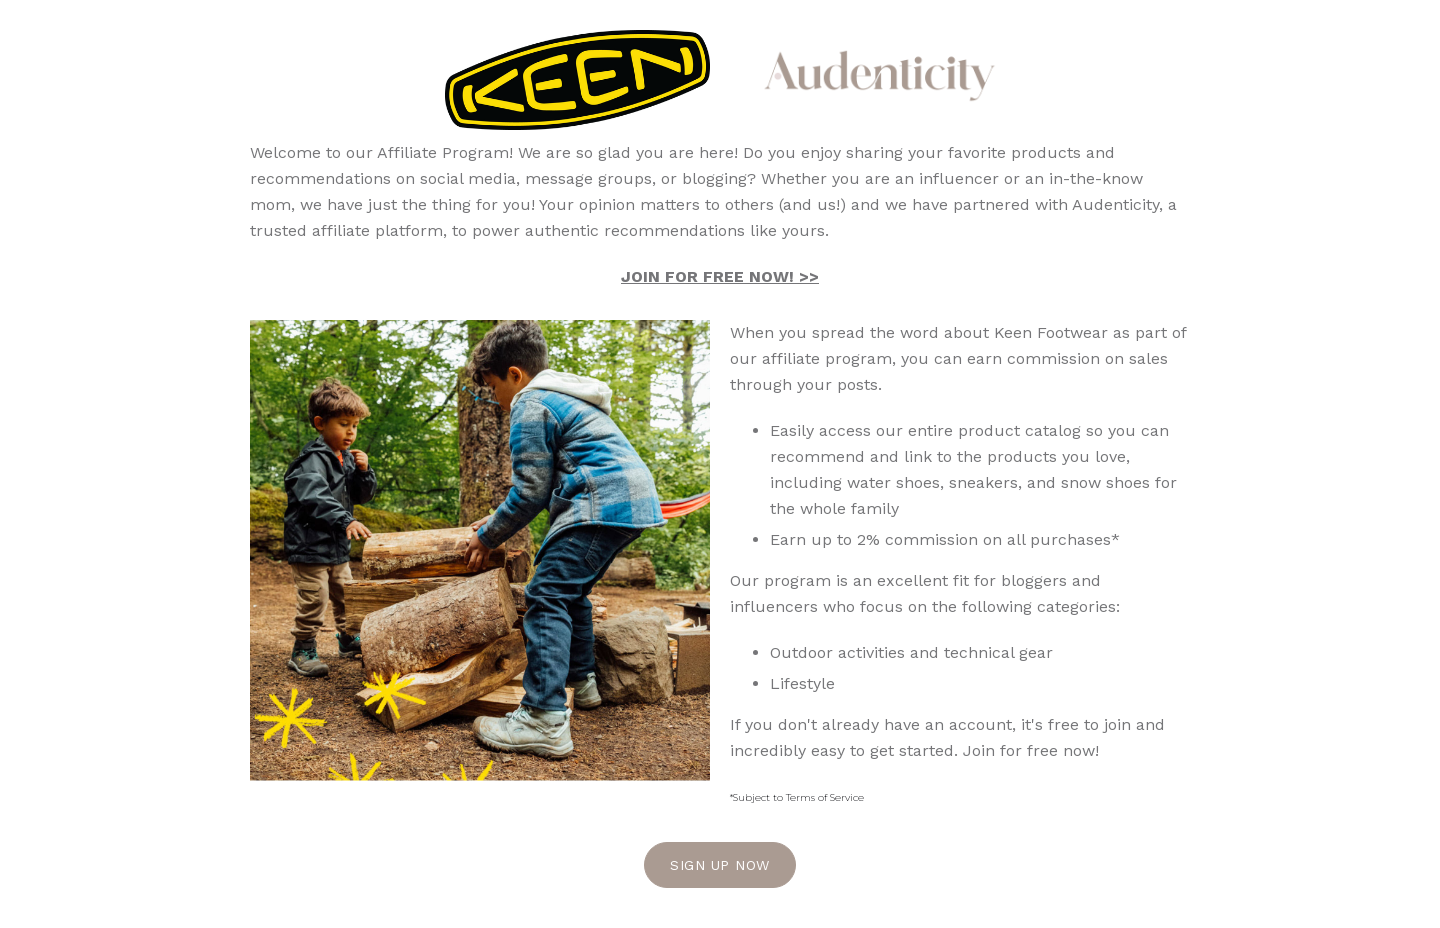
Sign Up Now (720, 865)
